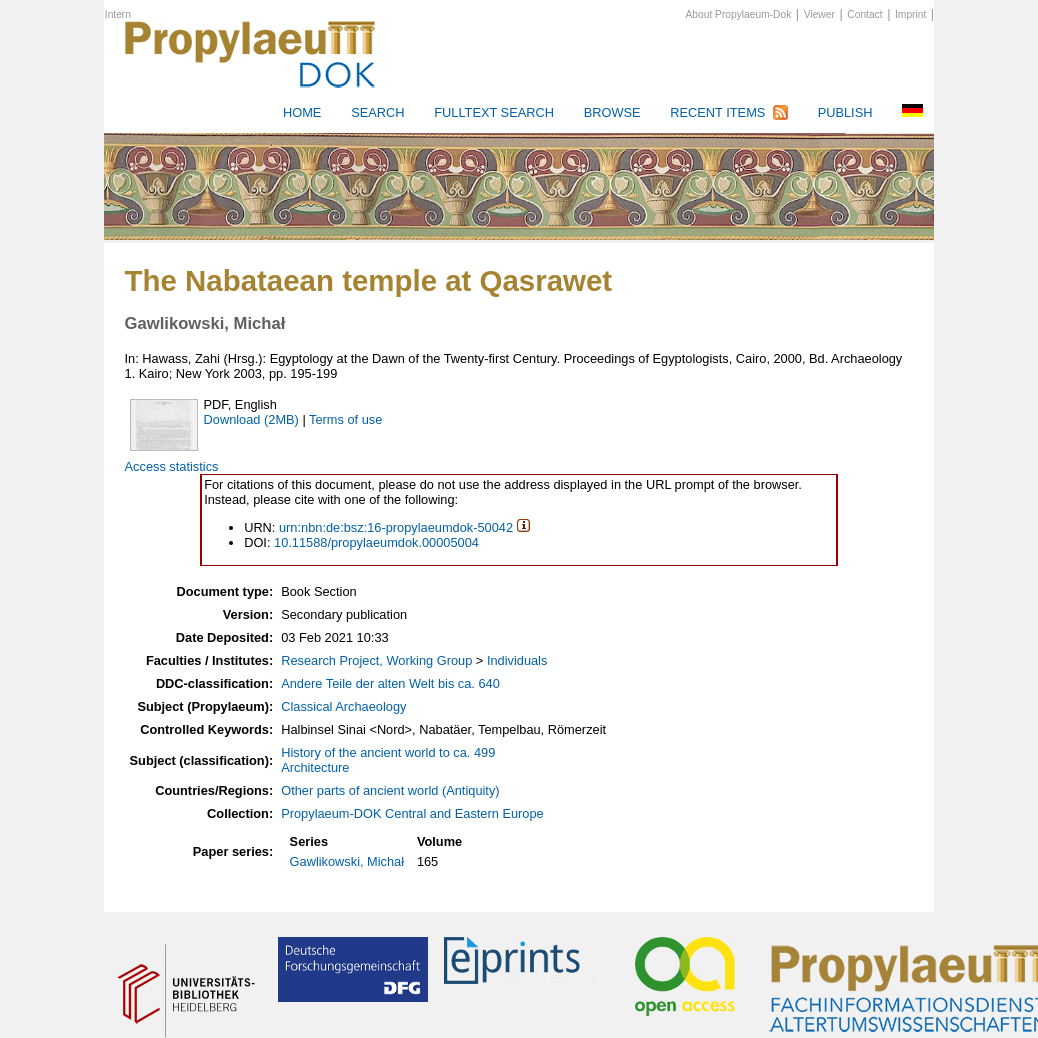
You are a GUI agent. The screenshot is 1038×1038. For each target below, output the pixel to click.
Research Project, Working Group (376, 660)
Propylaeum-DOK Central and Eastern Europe (412, 813)
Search (377, 112)
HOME (302, 112)
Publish (845, 112)
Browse (612, 112)
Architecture (315, 767)
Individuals (517, 660)
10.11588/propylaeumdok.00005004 (376, 542)
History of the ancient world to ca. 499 (388, 752)
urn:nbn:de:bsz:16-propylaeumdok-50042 (396, 527)
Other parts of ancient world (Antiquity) (390, 790)
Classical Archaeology (343, 706)
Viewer (819, 14)
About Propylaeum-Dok (739, 14)
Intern (118, 14)
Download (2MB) (251, 419)
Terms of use (345, 419)
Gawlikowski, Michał (347, 861)
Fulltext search (494, 112)
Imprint (910, 14)
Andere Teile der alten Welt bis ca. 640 (390, 683)
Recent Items (717, 112)
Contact (864, 14)
